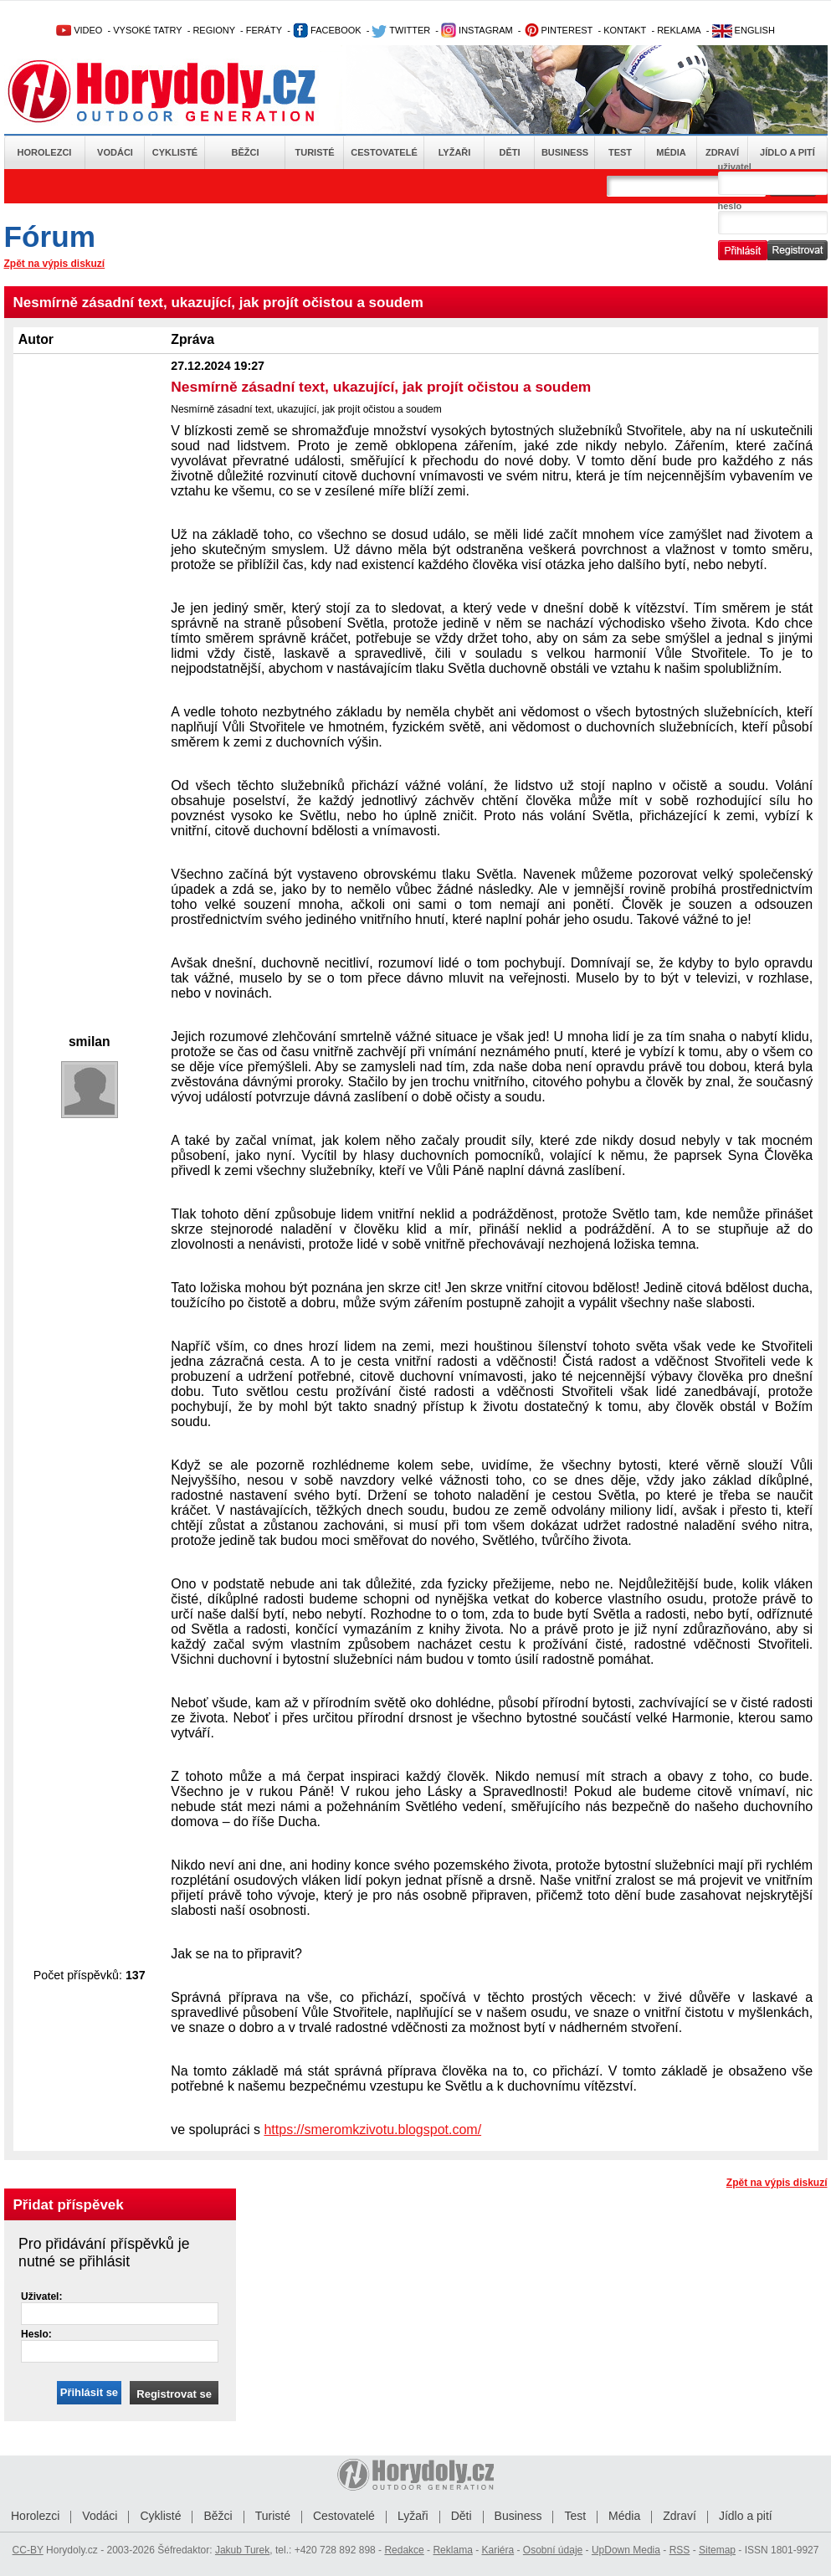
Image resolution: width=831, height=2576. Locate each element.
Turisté (314, 152)
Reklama (452, 2550)
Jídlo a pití (787, 152)
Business (564, 152)
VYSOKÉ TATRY (147, 30)
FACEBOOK (327, 30)
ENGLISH (743, 30)
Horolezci (45, 152)
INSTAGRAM (477, 30)
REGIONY (213, 30)
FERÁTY (264, 30)
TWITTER (401, 30)
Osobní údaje (552, 2550)
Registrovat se (174, 2394)
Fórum (49, 236)
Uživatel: (41, 2296)
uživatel (734, 167)
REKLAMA (679, 30)
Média (670, 152)
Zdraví (722, 152)
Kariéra (497, 2550)
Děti (509, 152)
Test (620, 152)
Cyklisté (174, 152)
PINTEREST (558, 30)
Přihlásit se (89, 2392)
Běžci (245, 152)
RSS (679, 2550)
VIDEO (79, 30)
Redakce (403, 2550)
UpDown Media (626, 2550)
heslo (730, 206)
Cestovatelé (384, 152)
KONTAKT (624, 30)
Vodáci (115, 152)
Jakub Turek (242, 2550)
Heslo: (36, 2334)
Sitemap (717, 2550)
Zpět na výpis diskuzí (54, 263)
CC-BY (28, 2550)
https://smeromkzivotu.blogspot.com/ (372, 2129)
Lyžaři (455, 152)
